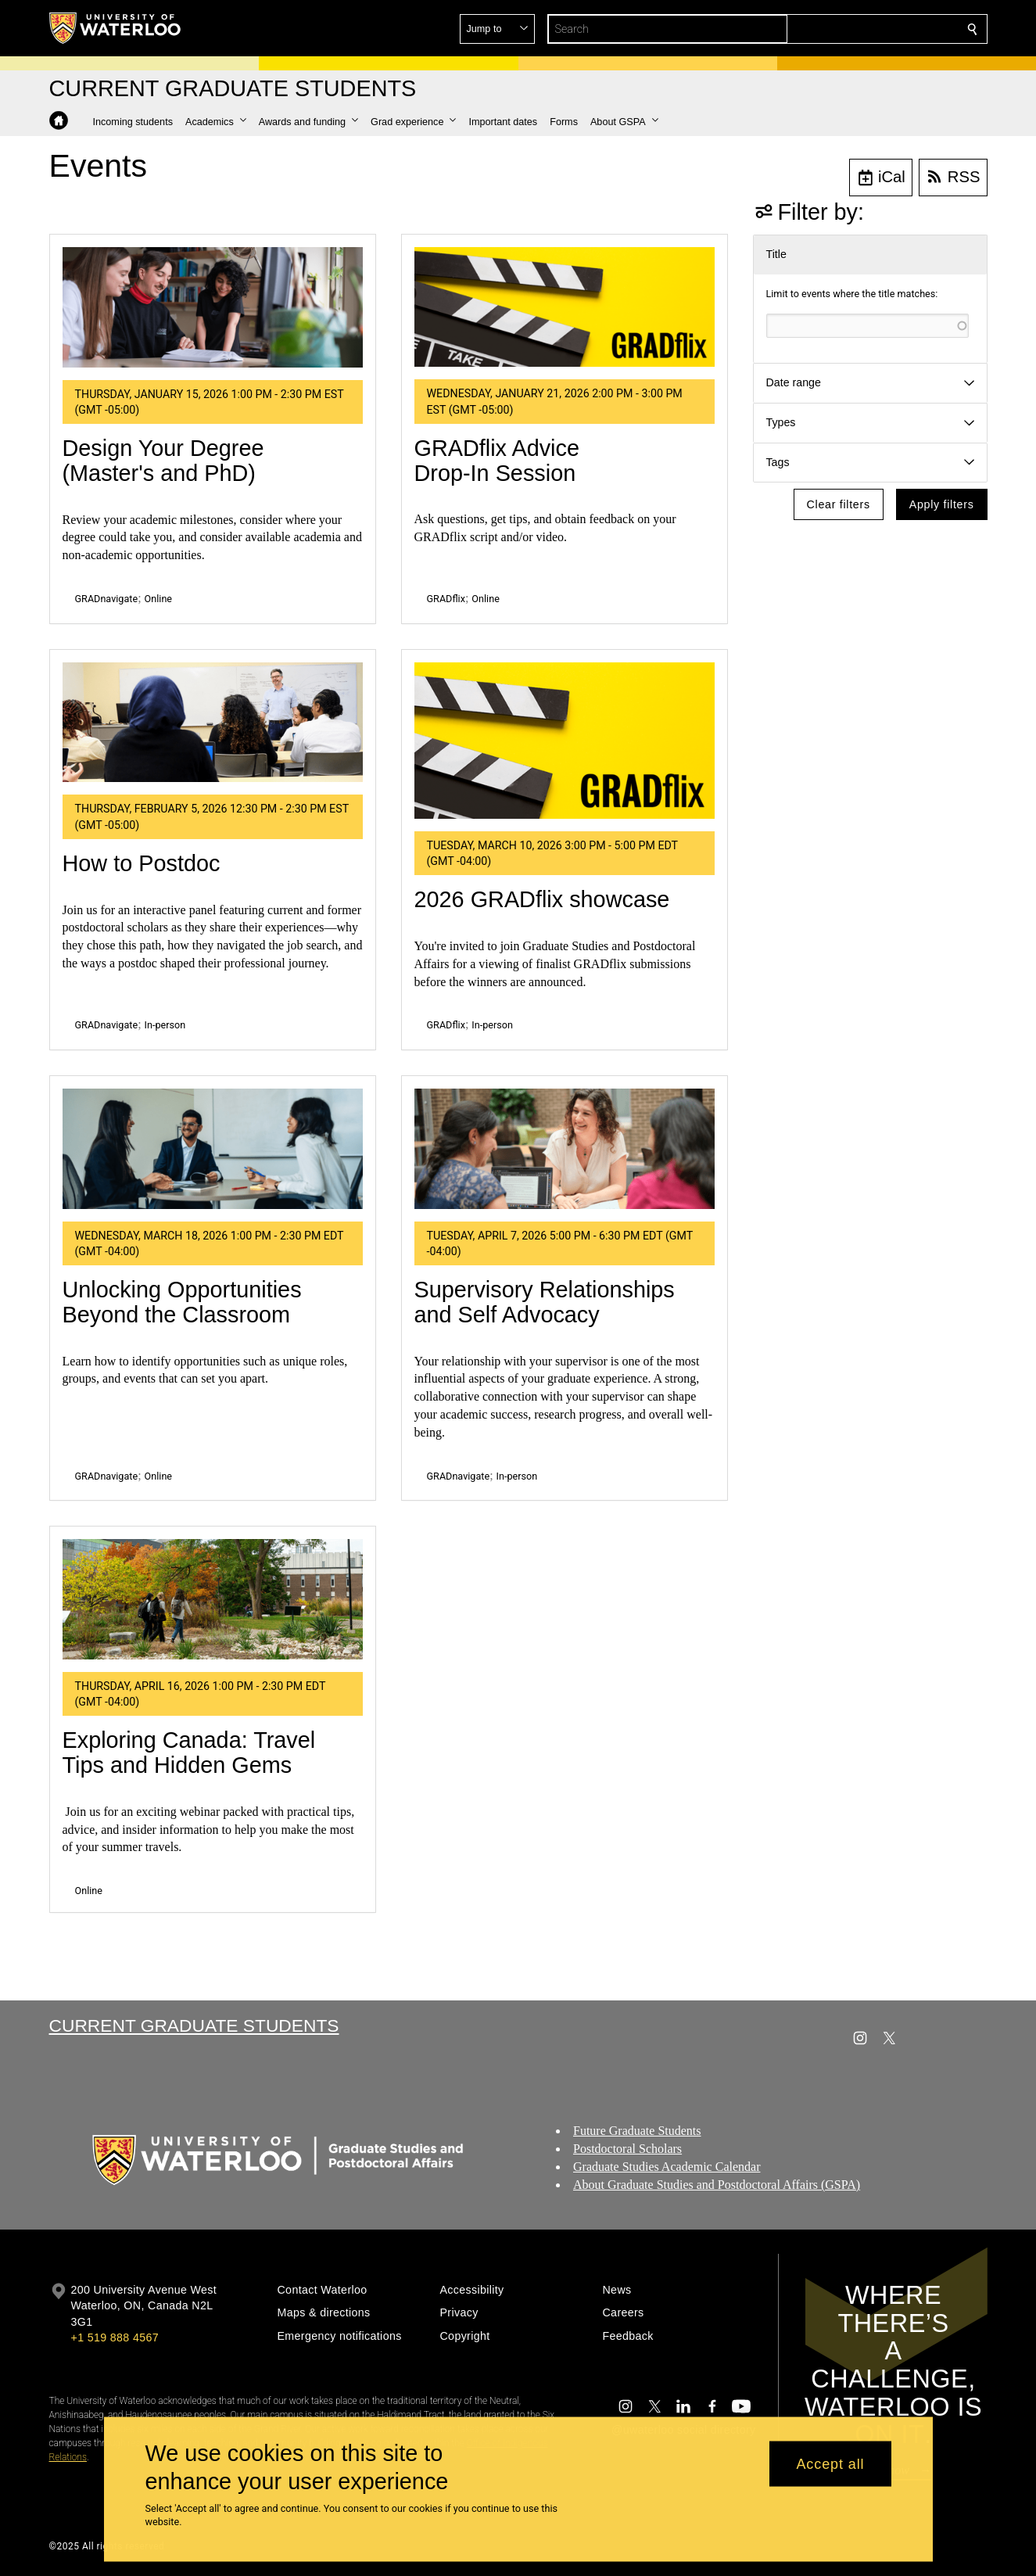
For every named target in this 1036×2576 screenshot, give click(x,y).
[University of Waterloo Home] (115, 28)
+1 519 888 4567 (115, 2337)
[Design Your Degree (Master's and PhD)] (213, 307)
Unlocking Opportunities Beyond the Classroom (182, 1302)
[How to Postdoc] (213, 722)
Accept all (830, 2463)
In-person (165, 1025)
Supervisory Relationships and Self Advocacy (544, 1302)
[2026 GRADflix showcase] (564, 740)
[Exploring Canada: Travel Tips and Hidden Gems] (213, 1599)
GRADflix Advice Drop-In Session (496, 461)
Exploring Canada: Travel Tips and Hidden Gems (189, 1752)
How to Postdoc (141, 863)
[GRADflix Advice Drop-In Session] (564, 307)
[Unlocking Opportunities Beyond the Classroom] (213, 1149)
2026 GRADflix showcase (542, 899)
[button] (859, 29)
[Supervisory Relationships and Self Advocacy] (564, 1149)
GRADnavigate (106, 599)
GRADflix (446, 599)
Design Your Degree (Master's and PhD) (163, 461)
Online (158, 599)
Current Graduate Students (194, 2025)
